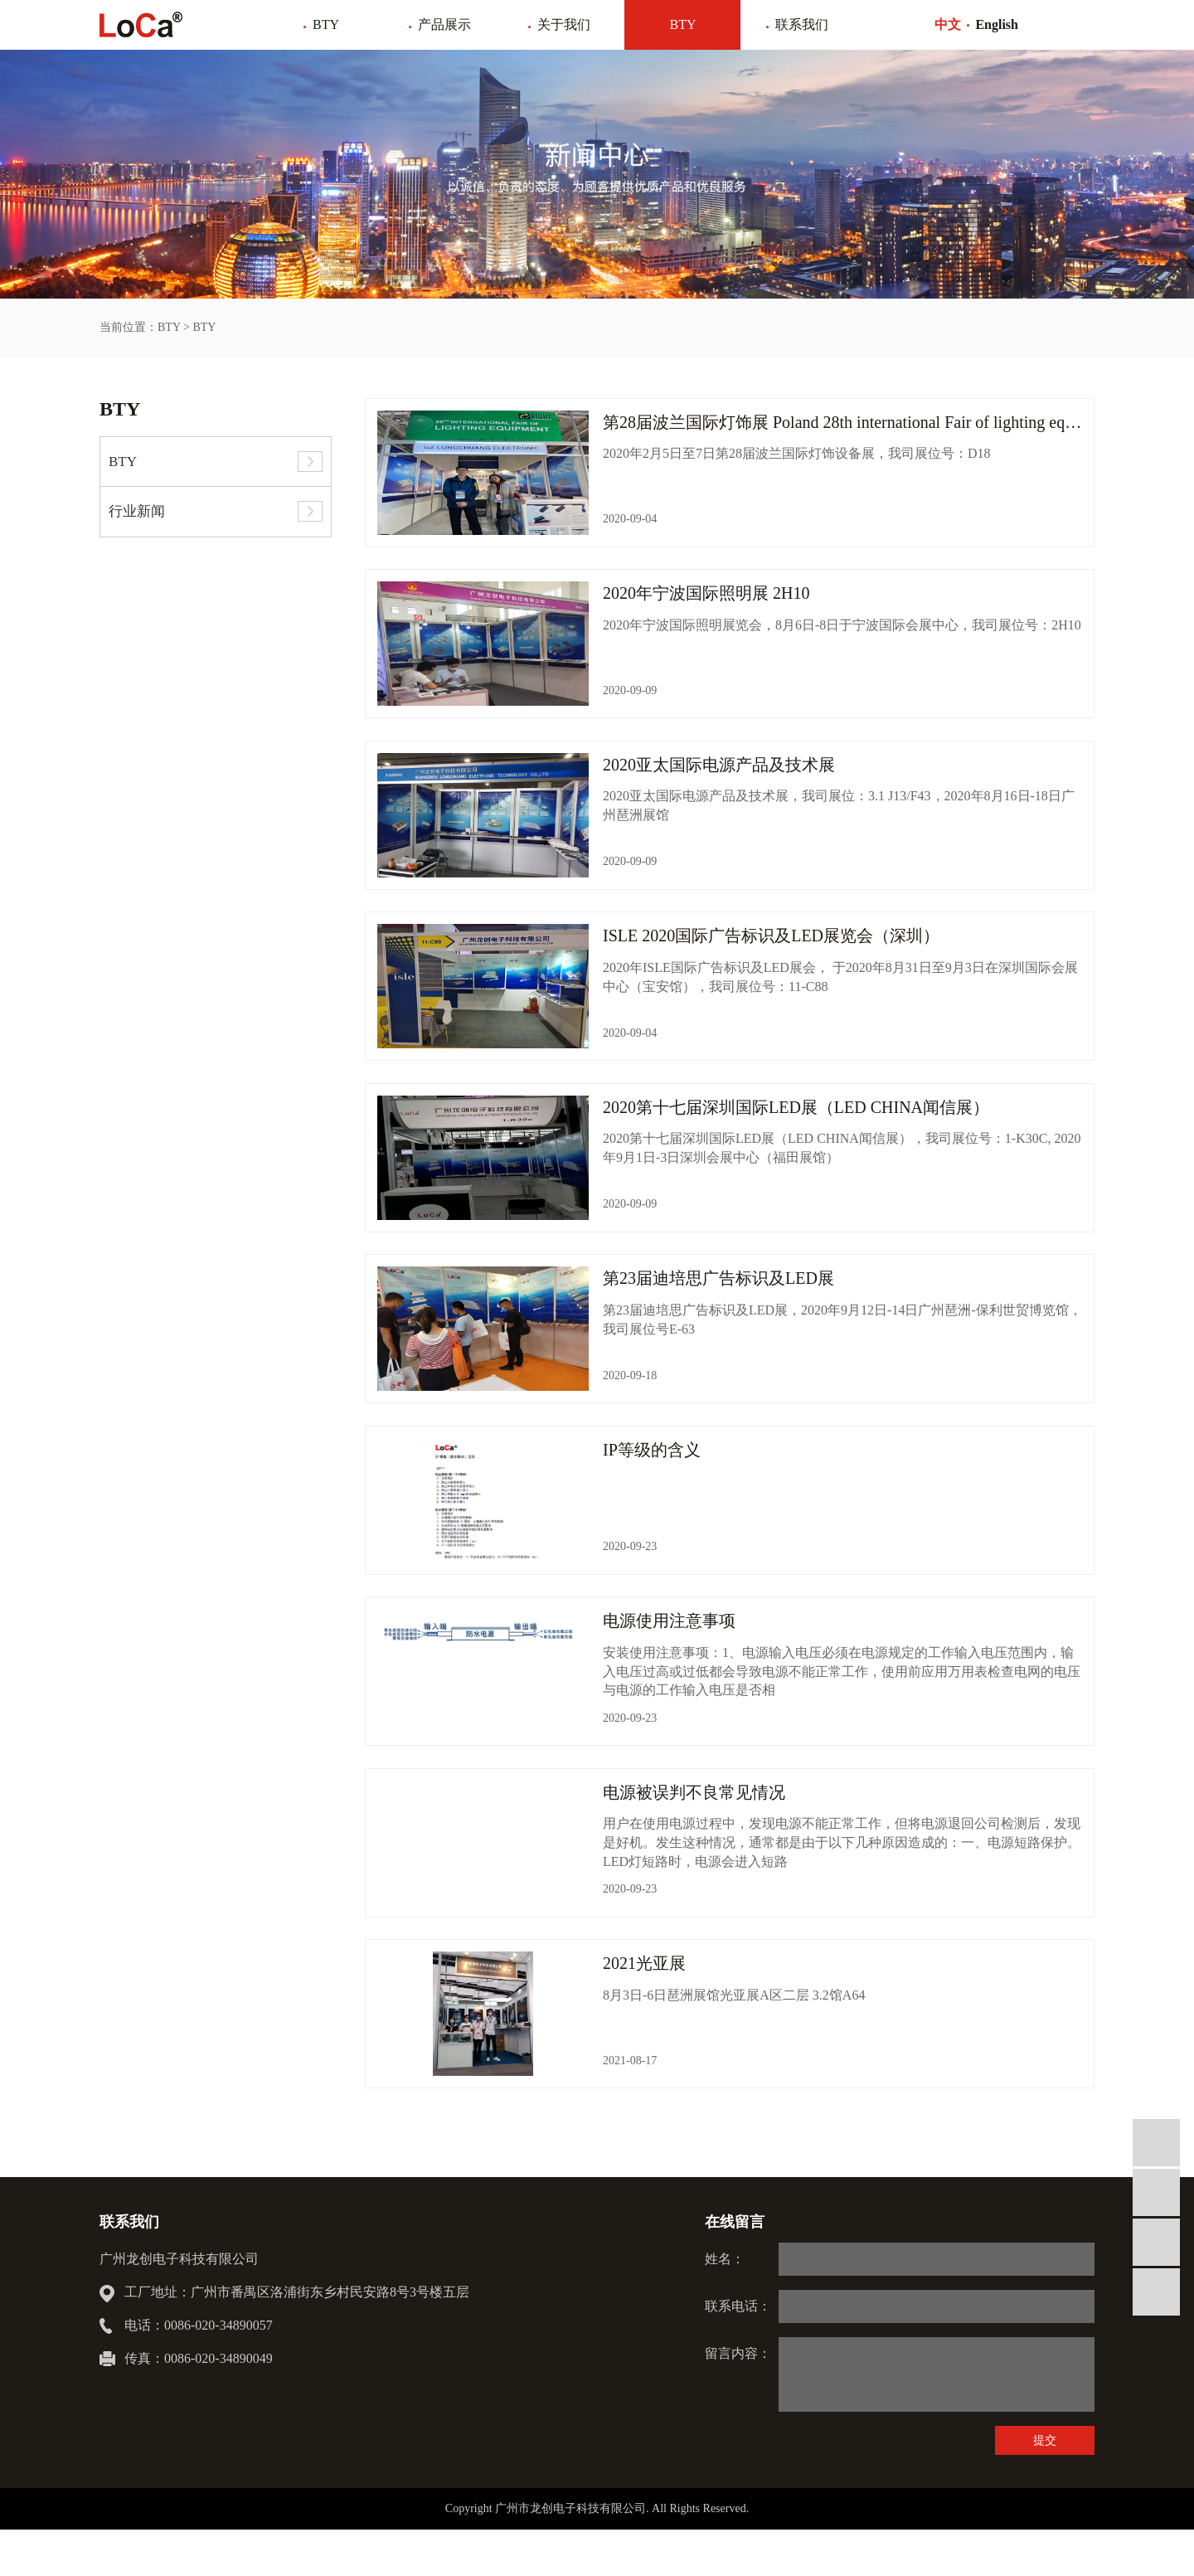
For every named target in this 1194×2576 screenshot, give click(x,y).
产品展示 (444, 24)
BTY (326, 24)
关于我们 (563, 24)
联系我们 (801, 24)
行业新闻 (137, 511)
